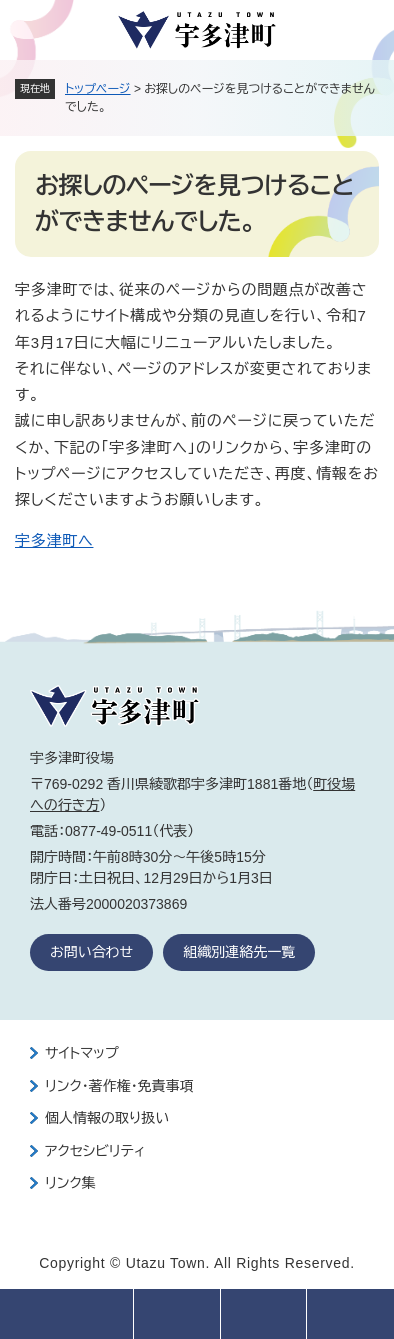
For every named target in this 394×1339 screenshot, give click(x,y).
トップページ (98, 89)
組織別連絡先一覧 (239, 952)
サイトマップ (82, 1053)
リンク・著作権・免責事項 (119, 1086)
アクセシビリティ (95, 1151)
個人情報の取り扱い (107, 1118)
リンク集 (70, 1183)
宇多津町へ (54, 540)
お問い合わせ (91, 952)
